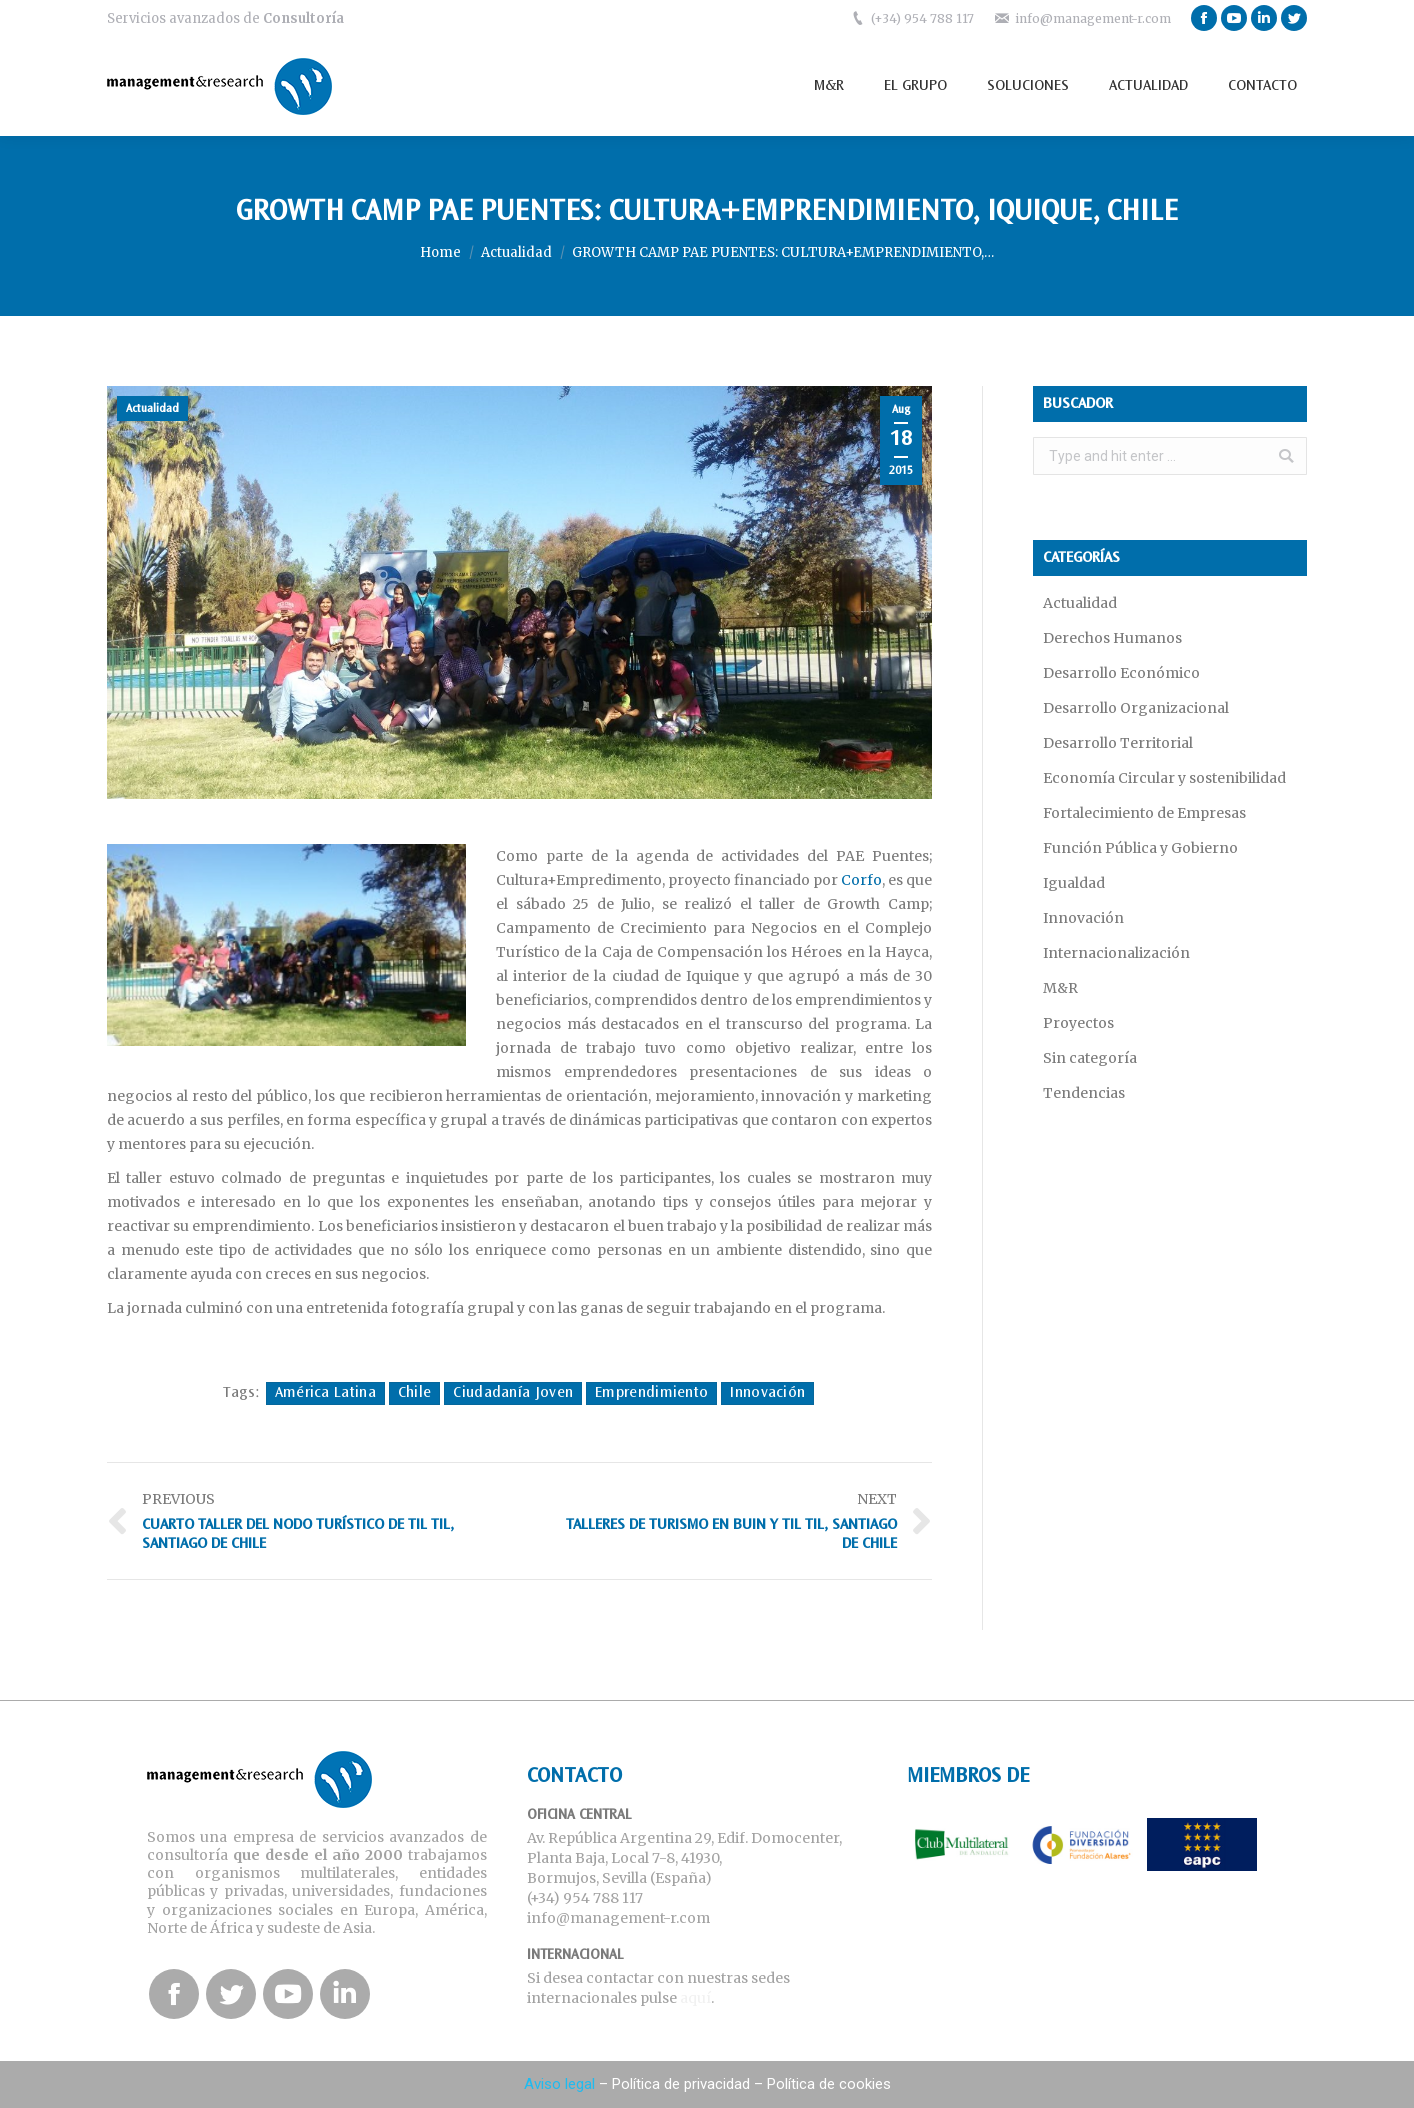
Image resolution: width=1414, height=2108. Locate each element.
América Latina (325, 1393)
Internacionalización (1116, 953)
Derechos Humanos (1112, 638)
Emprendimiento (651, 1393)
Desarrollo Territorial (1118, 743)
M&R (1060, 988)
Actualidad (516, 252)
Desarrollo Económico (1121, 673)
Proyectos (1078, 1023)
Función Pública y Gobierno (1140, 848)
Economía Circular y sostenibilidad (1164, 778)
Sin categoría (1090, 1058)
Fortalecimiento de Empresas (1144, 813)
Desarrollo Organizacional (1136, 708)
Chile (415, 1393)
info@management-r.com (1093, 18)
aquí (695, 1998)
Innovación (767, 1393)
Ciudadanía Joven (513, 1393)
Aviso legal (559, 2084)
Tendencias (1084, 1093)
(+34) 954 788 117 (922, 18)
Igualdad (1074, 883)
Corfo (861, 880)
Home (440, 252)
